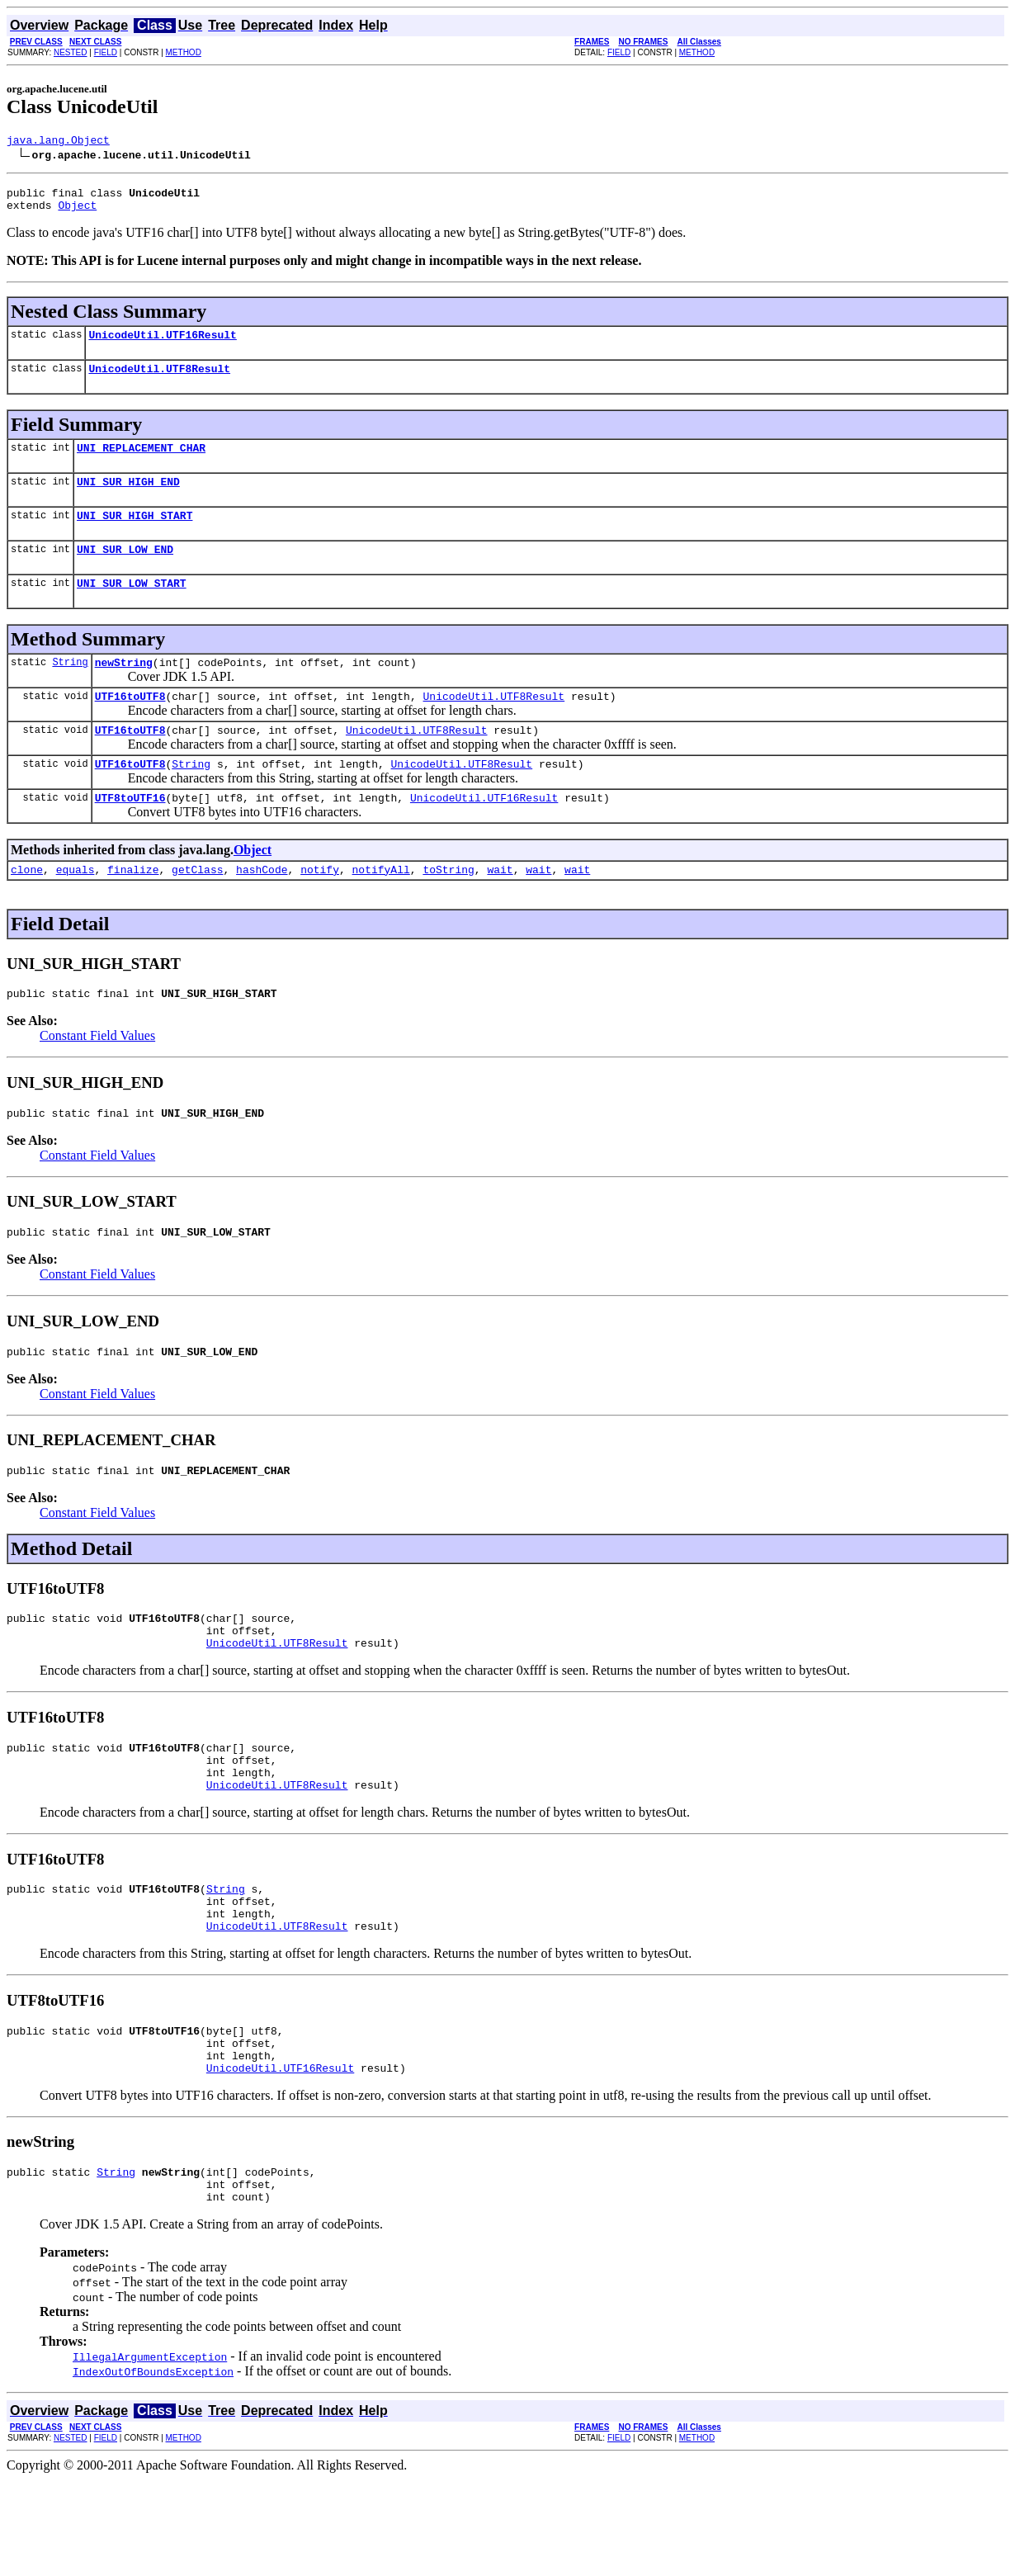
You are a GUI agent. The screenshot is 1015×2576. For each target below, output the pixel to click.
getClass (197, 908)
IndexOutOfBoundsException (153, 2467)
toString (448, 908)
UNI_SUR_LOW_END (125, 571)
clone (27, 908)
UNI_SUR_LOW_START (131, 607)
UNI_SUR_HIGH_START (134, 534)
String (69, 689)
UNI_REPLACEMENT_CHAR (141, 462)
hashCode (261, 908)
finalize (132, 908)
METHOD (183, 52)
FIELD (105, 52)
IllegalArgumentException (150, 2453)
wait (499, 908)
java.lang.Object (58, 142)
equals (75, 908)
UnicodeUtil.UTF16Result (162, 344)
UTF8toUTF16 (130, 834)
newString (124, 689)
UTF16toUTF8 (130, 725)
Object (77, 212)
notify (319, 908)
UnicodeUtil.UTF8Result (159, 380)
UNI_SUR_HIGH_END (128, 498)
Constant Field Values (97, 1078)
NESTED (70, 52)
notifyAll (381, 908)
